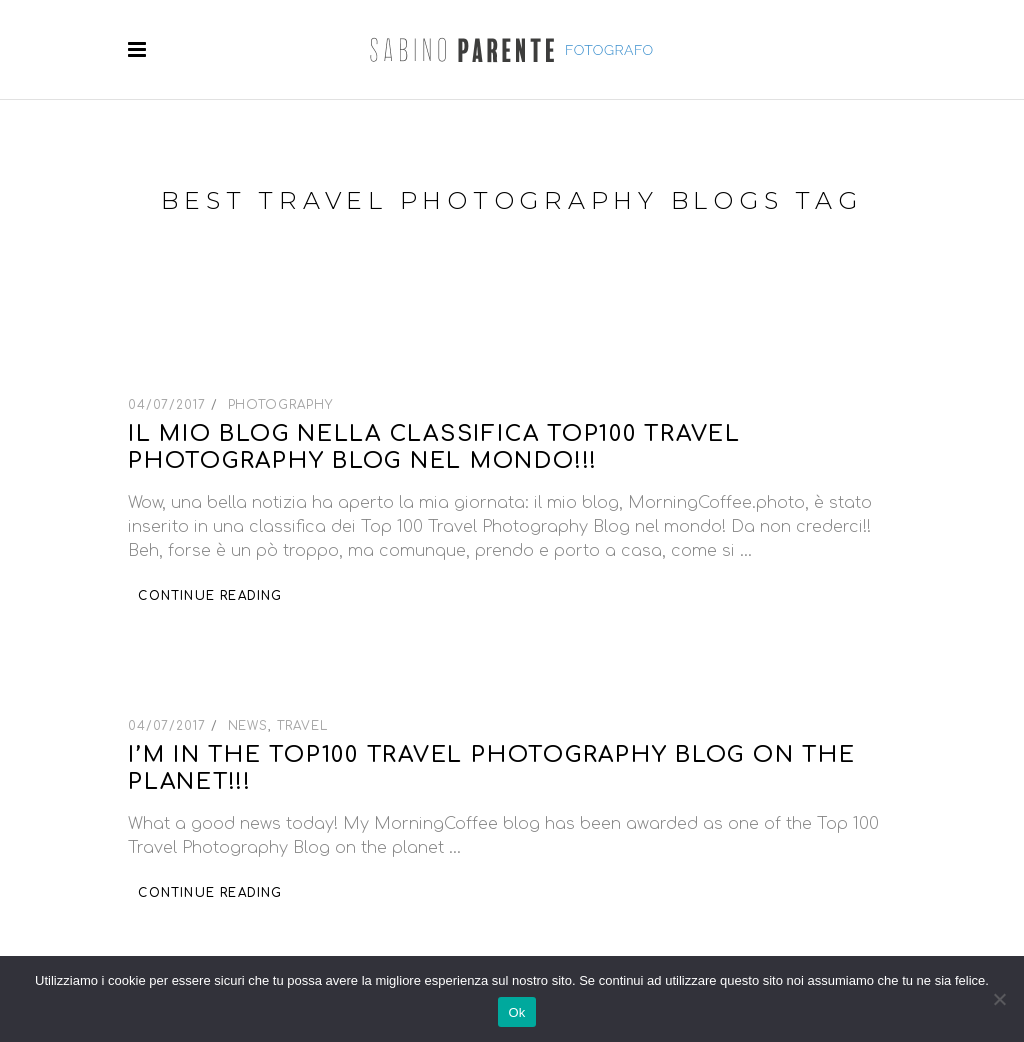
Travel (302, 726)
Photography (281, 405)
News (248, 726)
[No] (999, 999)
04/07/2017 (169, 405)
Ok (516, 1012)
